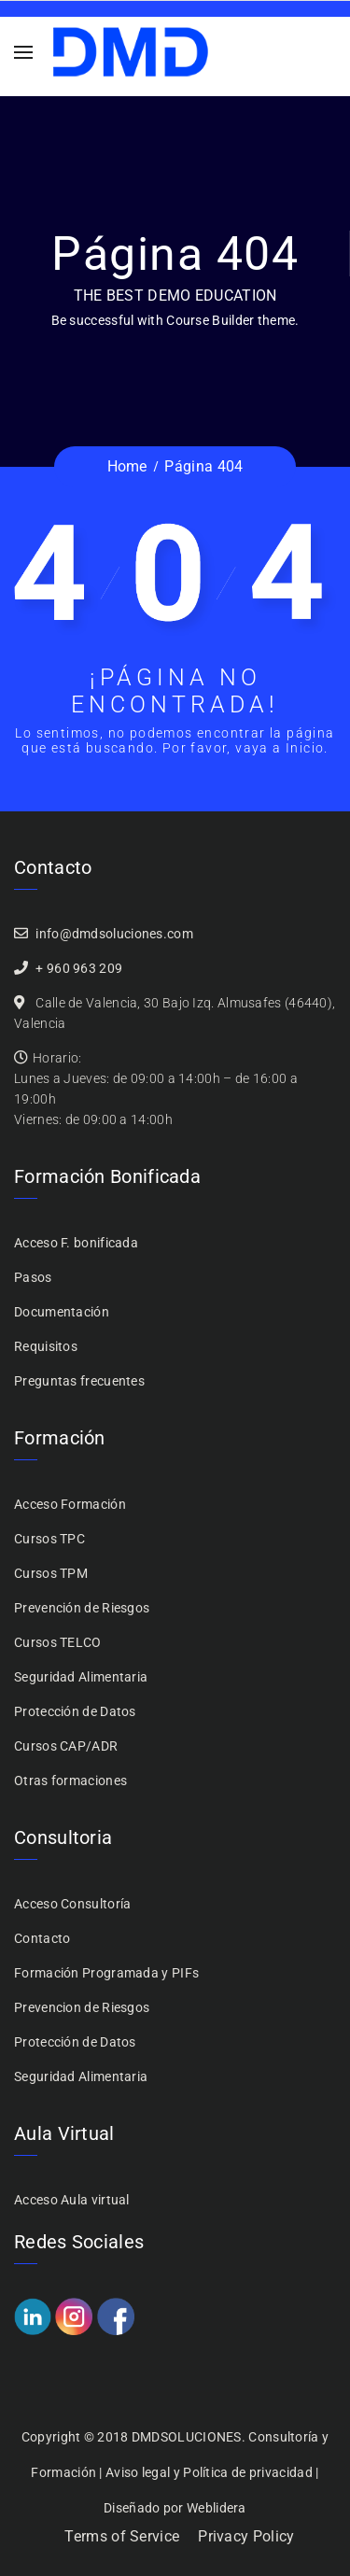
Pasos (33, 1277)
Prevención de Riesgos (81, 1607)
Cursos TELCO (58, 1642)
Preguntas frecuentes (79, 1380)
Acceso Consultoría (72, 1903)
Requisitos (45, 1346)
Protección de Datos (75, 1711)
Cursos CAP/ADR (66, 1745)
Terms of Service (121, 2536)
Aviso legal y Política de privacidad (209, 2472)
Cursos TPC (49, 1538)
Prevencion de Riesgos (81, 2007)
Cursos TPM (51, 1573)
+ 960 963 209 (78, 968)
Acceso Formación (70, 1504)
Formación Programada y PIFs (106, 1972)
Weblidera (216, 2507)
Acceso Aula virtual (72, 2199)
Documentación (61, 1311)
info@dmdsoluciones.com (114, 933)
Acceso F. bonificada (76, 1242)
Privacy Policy (246, 2536)
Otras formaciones (70, 1780)
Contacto (42, 1938)
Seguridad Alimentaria (80, 1676)
